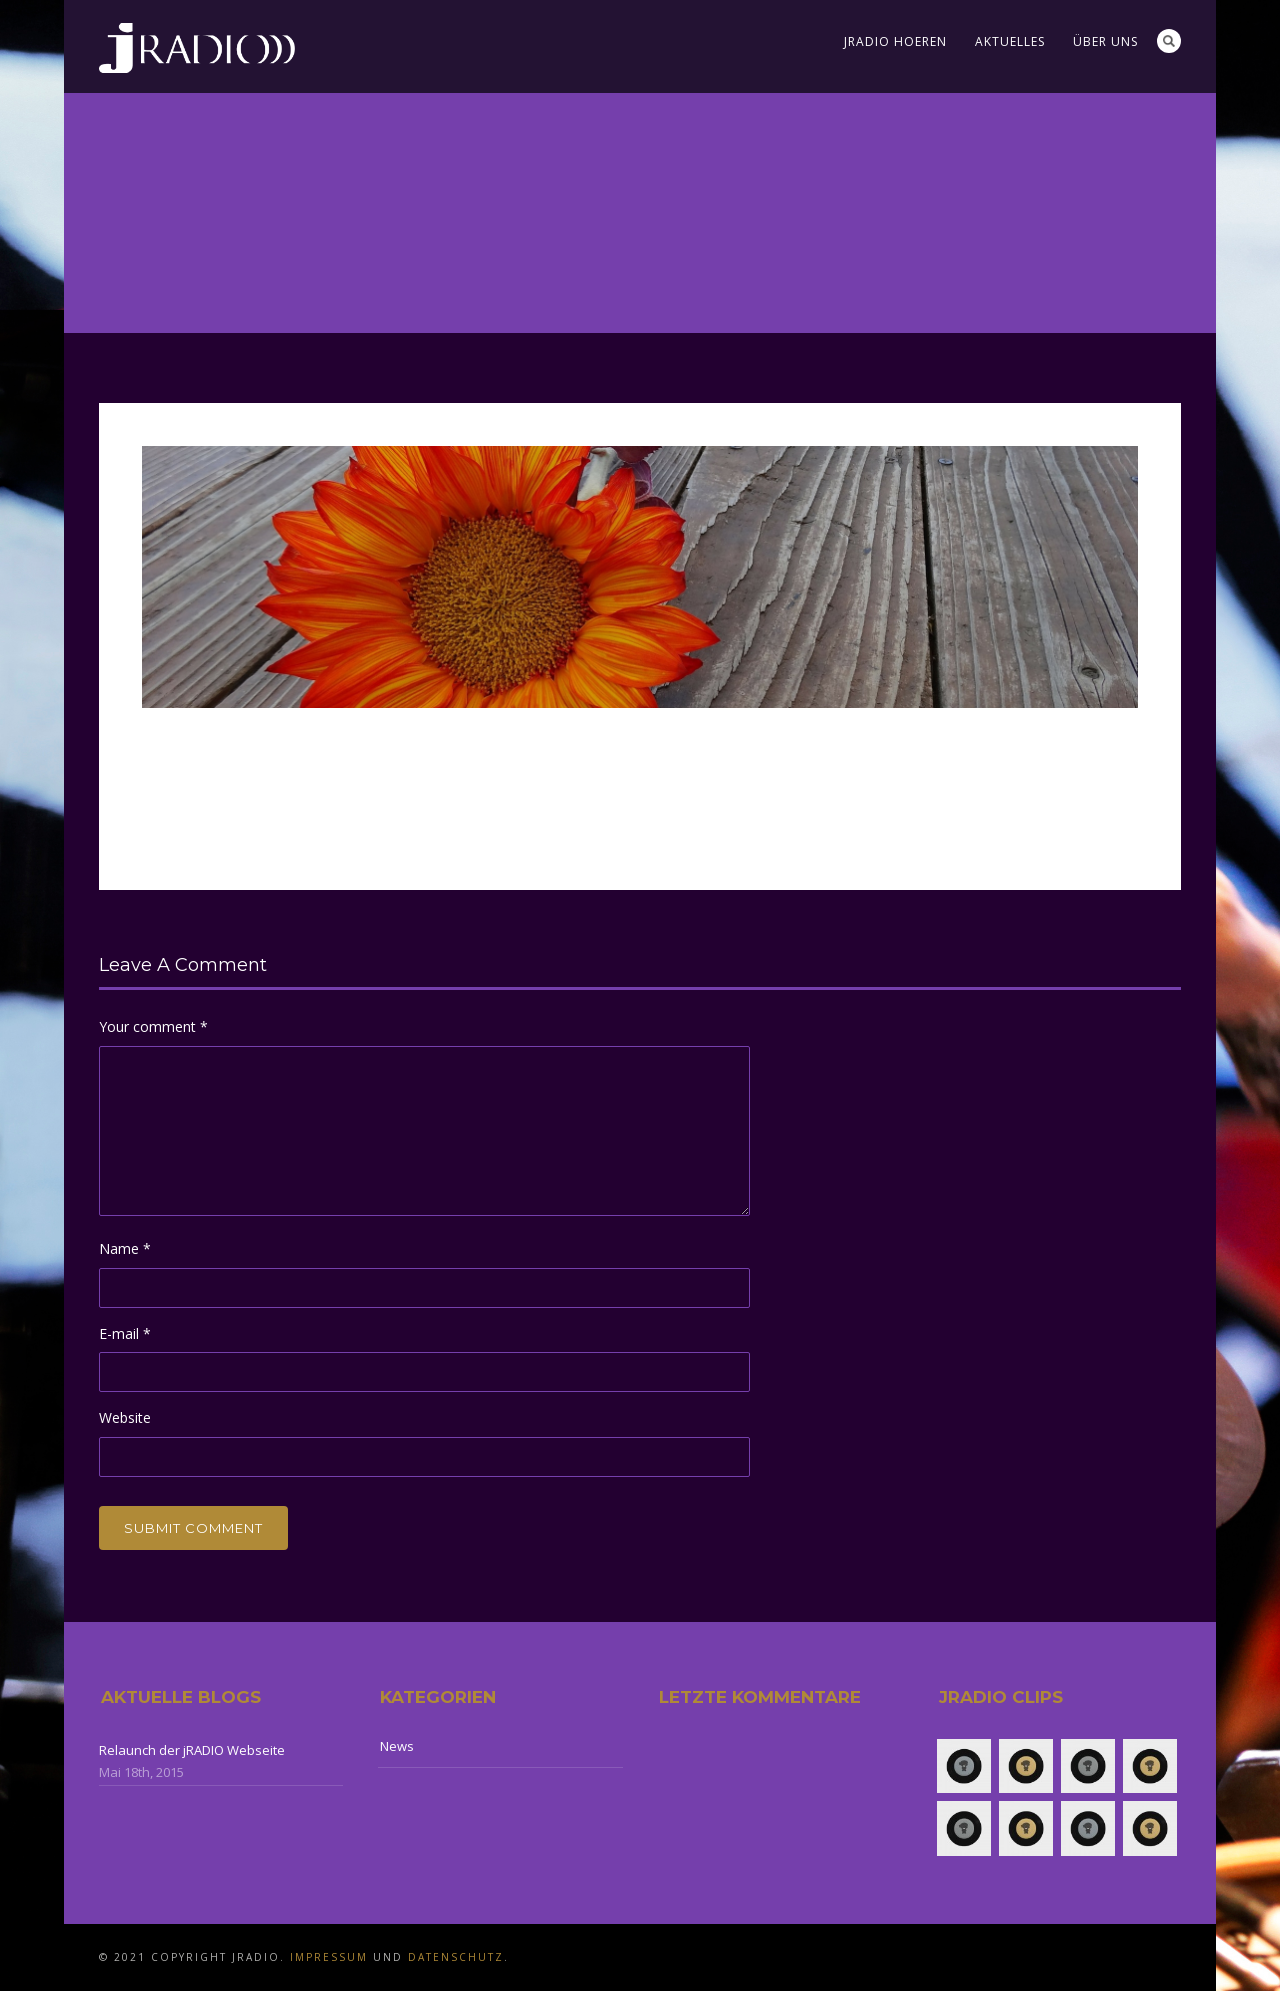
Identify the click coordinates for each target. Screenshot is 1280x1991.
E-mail (125, 1333)
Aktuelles (1010, 41)
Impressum (329, 1957)
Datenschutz (456, 1957)
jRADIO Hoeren (895, 41)
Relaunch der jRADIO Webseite (192, 1750)
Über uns (1105, 41)
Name (125, 1248)
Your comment (153, 1026)
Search (1169, 41)
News (397, 1746)
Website (125, 1417)
